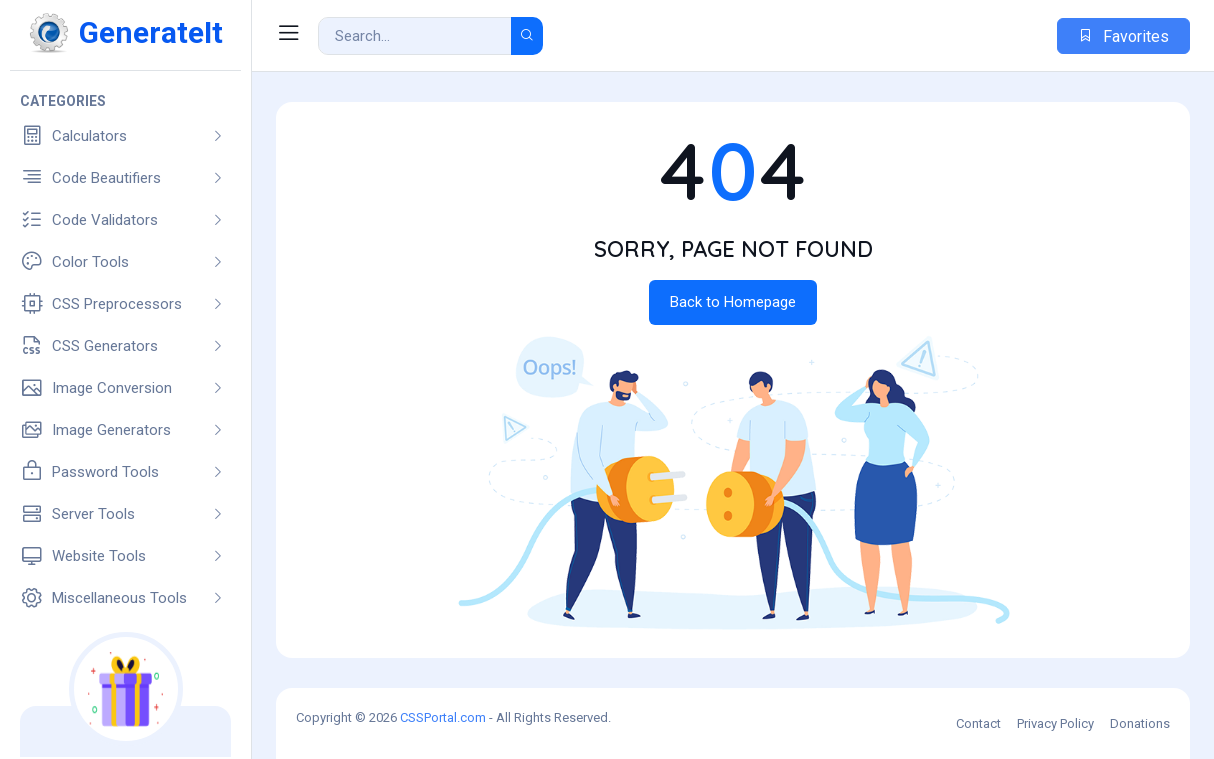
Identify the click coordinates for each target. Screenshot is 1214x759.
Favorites (1123, 36)
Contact (978, 723)
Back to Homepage (733, 302)
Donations (1140, 723)
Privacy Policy (1055, 723)
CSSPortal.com (443, 717)
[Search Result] (415, 36)
